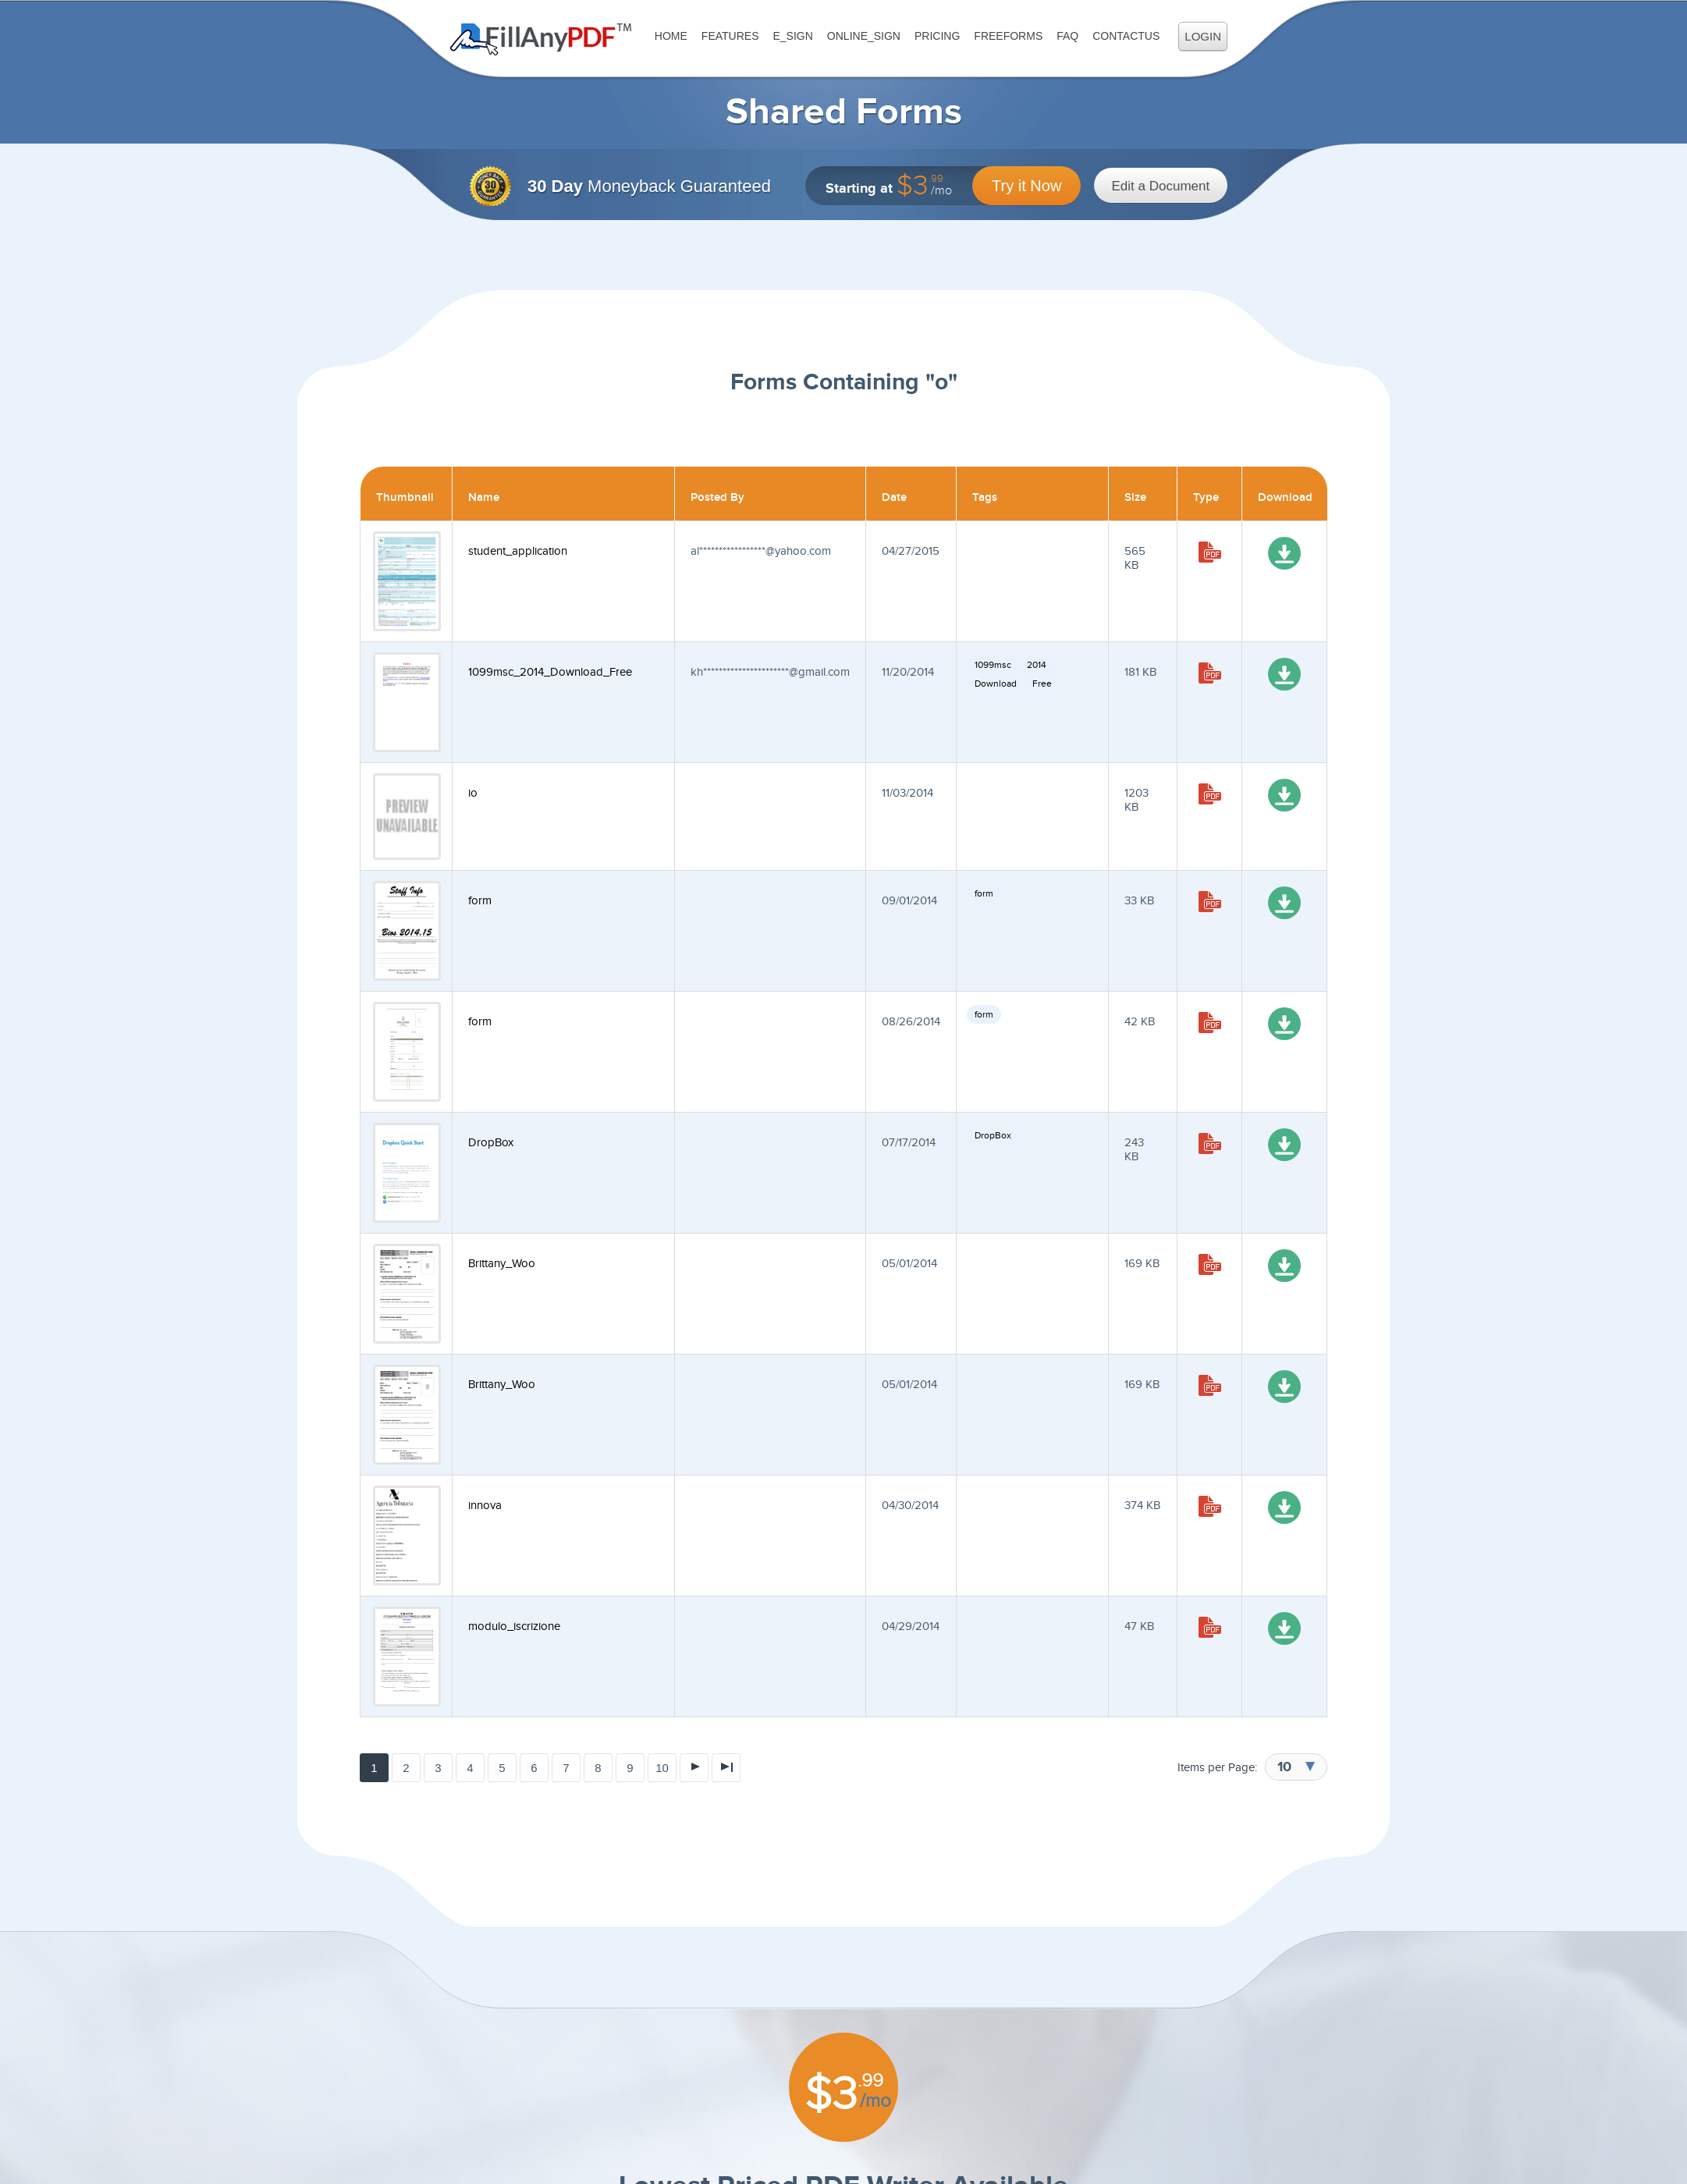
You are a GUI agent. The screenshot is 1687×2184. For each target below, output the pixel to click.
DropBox (490, 1142)
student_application (517, 551)
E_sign (792, 36)
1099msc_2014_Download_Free (550, 672)
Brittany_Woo (501, 1263)
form (480, 900)
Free (1042, 683)
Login (1202, 36)
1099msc (993, 664)
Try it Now (1026, 185)
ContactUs (1126, 36)
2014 (1036, 664)
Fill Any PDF (541, 39)
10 (662, 1767)
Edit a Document (1161, 186)
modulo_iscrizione (514, 1626)
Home (671, 36)
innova (485, 1505)
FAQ (1067, 36)
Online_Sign (863, 36)
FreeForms (1008, 36)
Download (996, 683)
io (473, 793)
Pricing (937, 36)
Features (730, 36)
